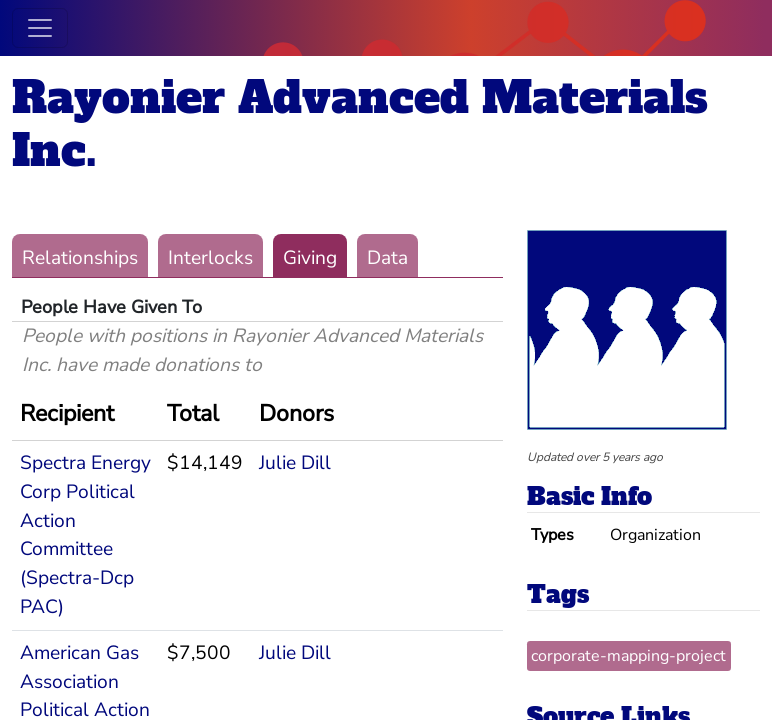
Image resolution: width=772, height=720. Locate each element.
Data (387, 258)
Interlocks (210, 258)
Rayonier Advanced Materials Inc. (360, 124)
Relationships (80, 258)
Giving (310, 258)
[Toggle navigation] (40, 28)
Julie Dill (295, 463)
